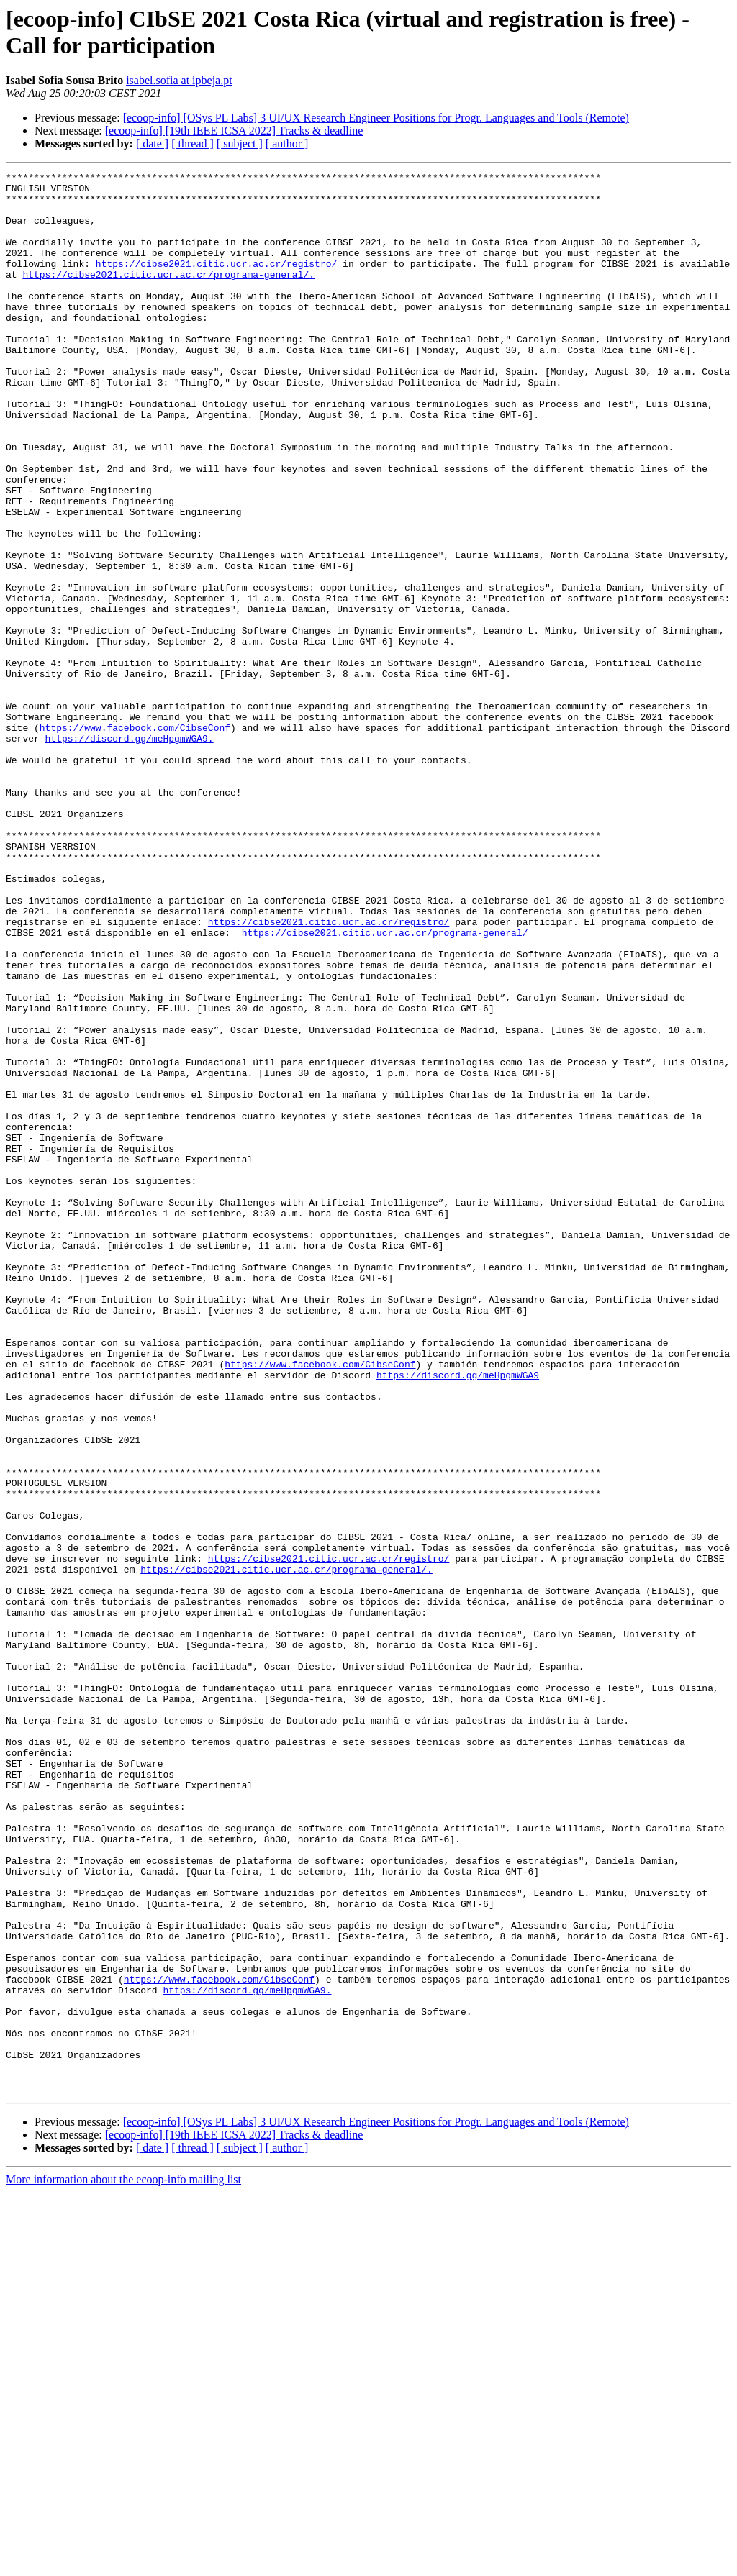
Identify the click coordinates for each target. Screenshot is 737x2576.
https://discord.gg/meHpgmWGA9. (129, 852)
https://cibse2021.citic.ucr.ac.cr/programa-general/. (168, 295)
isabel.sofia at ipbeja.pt (179, 80)
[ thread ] (192, 143)
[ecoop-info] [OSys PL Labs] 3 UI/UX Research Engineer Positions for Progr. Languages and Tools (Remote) (376, 117)
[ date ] (152, 143)
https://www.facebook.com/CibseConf (135, 839)
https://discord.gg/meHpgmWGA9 (457, 1616)
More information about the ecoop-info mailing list (123, 2563)
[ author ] (287, 143)
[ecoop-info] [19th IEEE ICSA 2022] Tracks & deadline (234, 130)
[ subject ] (240, 143)
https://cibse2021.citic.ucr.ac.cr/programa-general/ (385, 1085)
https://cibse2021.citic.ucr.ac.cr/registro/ (216, 282)
